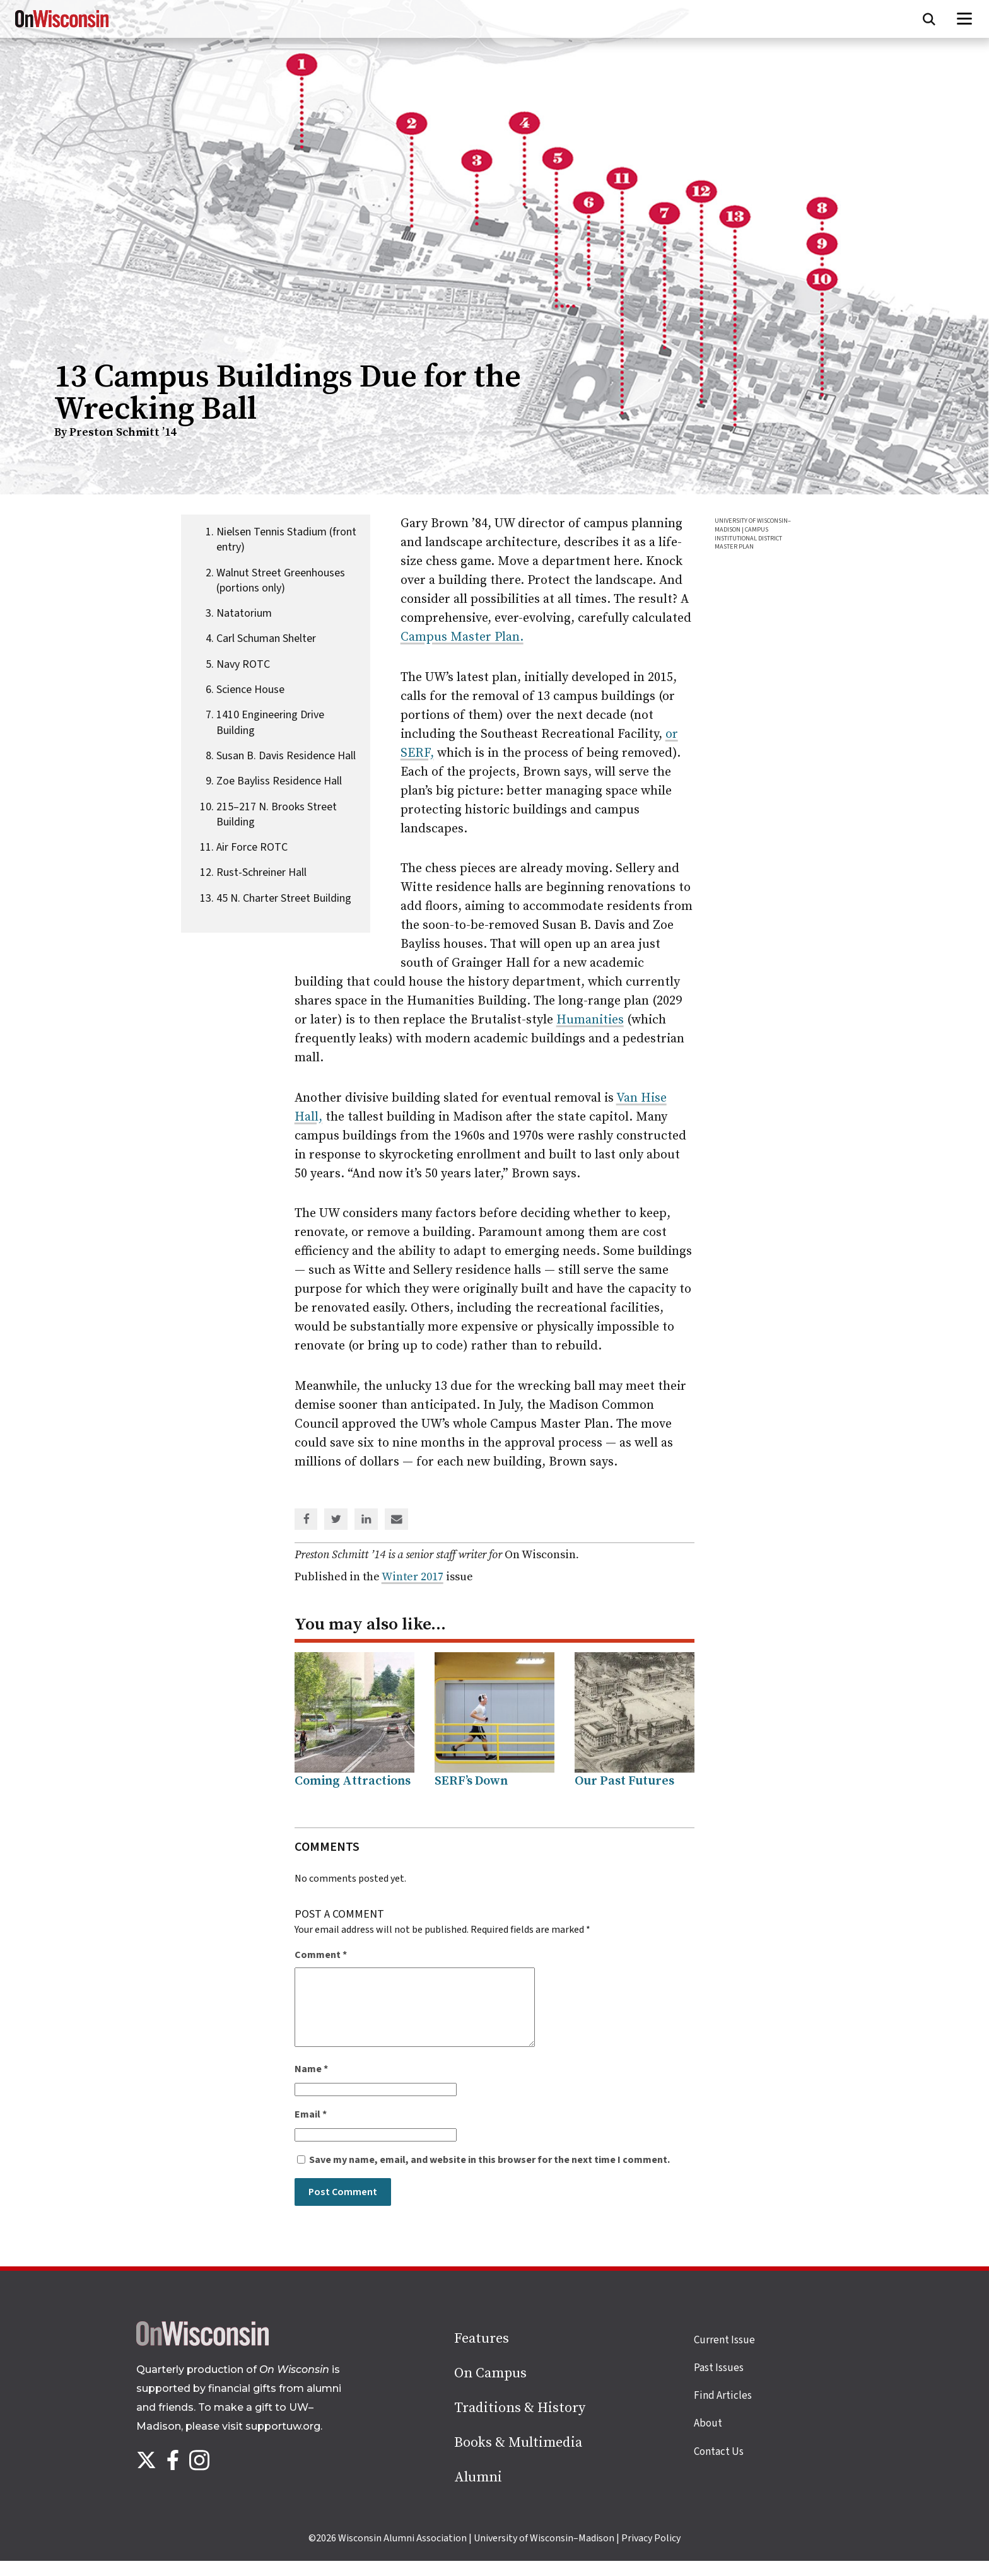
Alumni (478, 2492)
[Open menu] (965, 19)
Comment (321, 1955)
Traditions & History (519, 2423)
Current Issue (724, 2355)
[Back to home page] (202, 2358)
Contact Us (719, 2466)
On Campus (490, 2388)
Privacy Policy (651, 2553)
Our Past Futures (624, 1781)
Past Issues (719, 2383)
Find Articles (723, 2410)
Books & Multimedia (518, 2457)
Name (311, 2084)
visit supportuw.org (271, 2441)
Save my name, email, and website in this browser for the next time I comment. (489, 2175)
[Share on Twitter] (336, 1520)
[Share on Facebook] (306, 1520)
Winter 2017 (412, 1577)
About (708, 2438)
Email (311, 2129)
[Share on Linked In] (366, 1520)
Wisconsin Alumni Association (402, 2553)
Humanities (590, 1020)
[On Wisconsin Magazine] (61, 27)
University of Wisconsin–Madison (544, 2553)
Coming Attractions (353, 1781)
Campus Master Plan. (462, 637)
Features (481, 2353)
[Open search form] (929, 19)
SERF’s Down (471, 1781)
